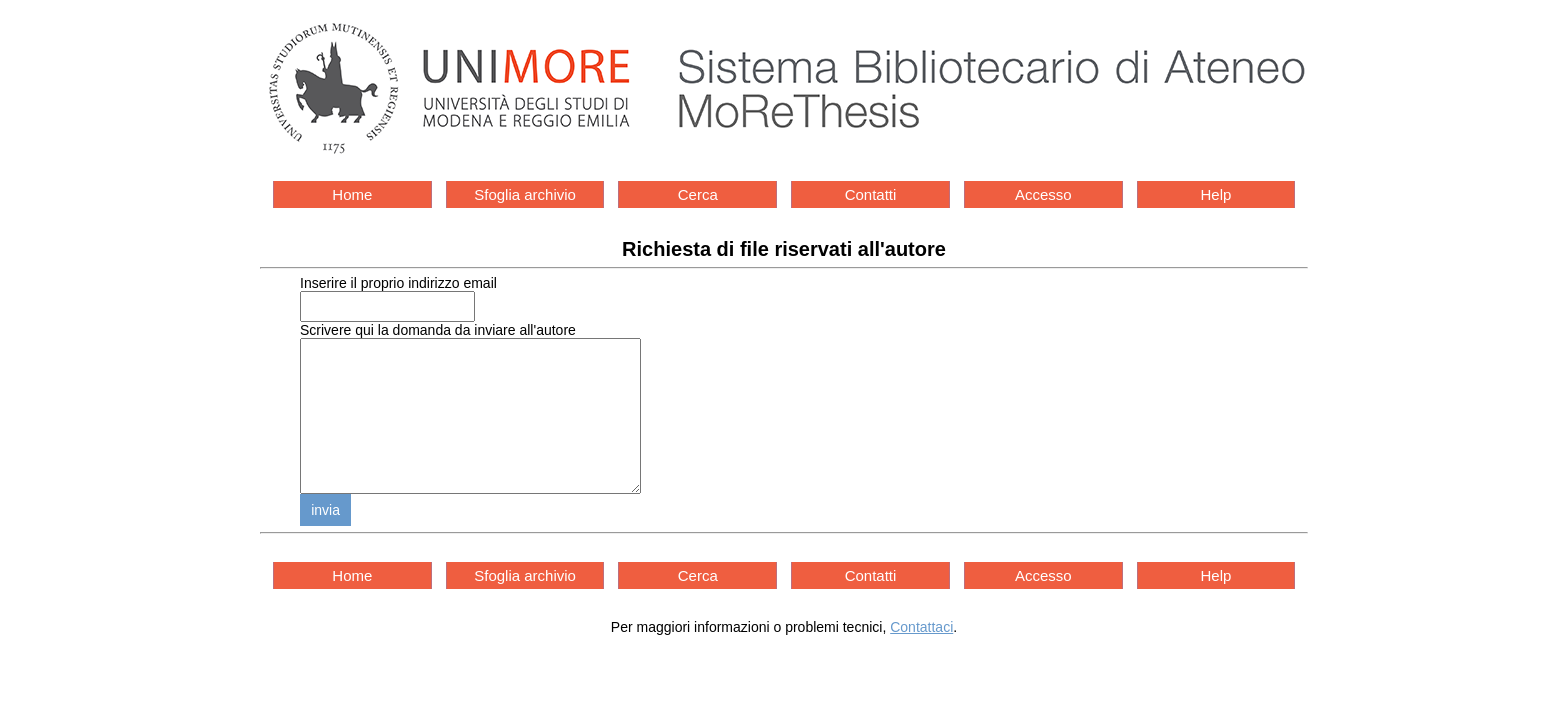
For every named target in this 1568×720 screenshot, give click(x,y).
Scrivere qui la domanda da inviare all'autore (438, 330)
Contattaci (921, 657)
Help (1216, 194)
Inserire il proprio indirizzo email (398, 283)
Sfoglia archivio (525, 194)
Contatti (871, 194)
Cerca (698, 194)
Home (352, 194)
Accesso (1043, 194)
